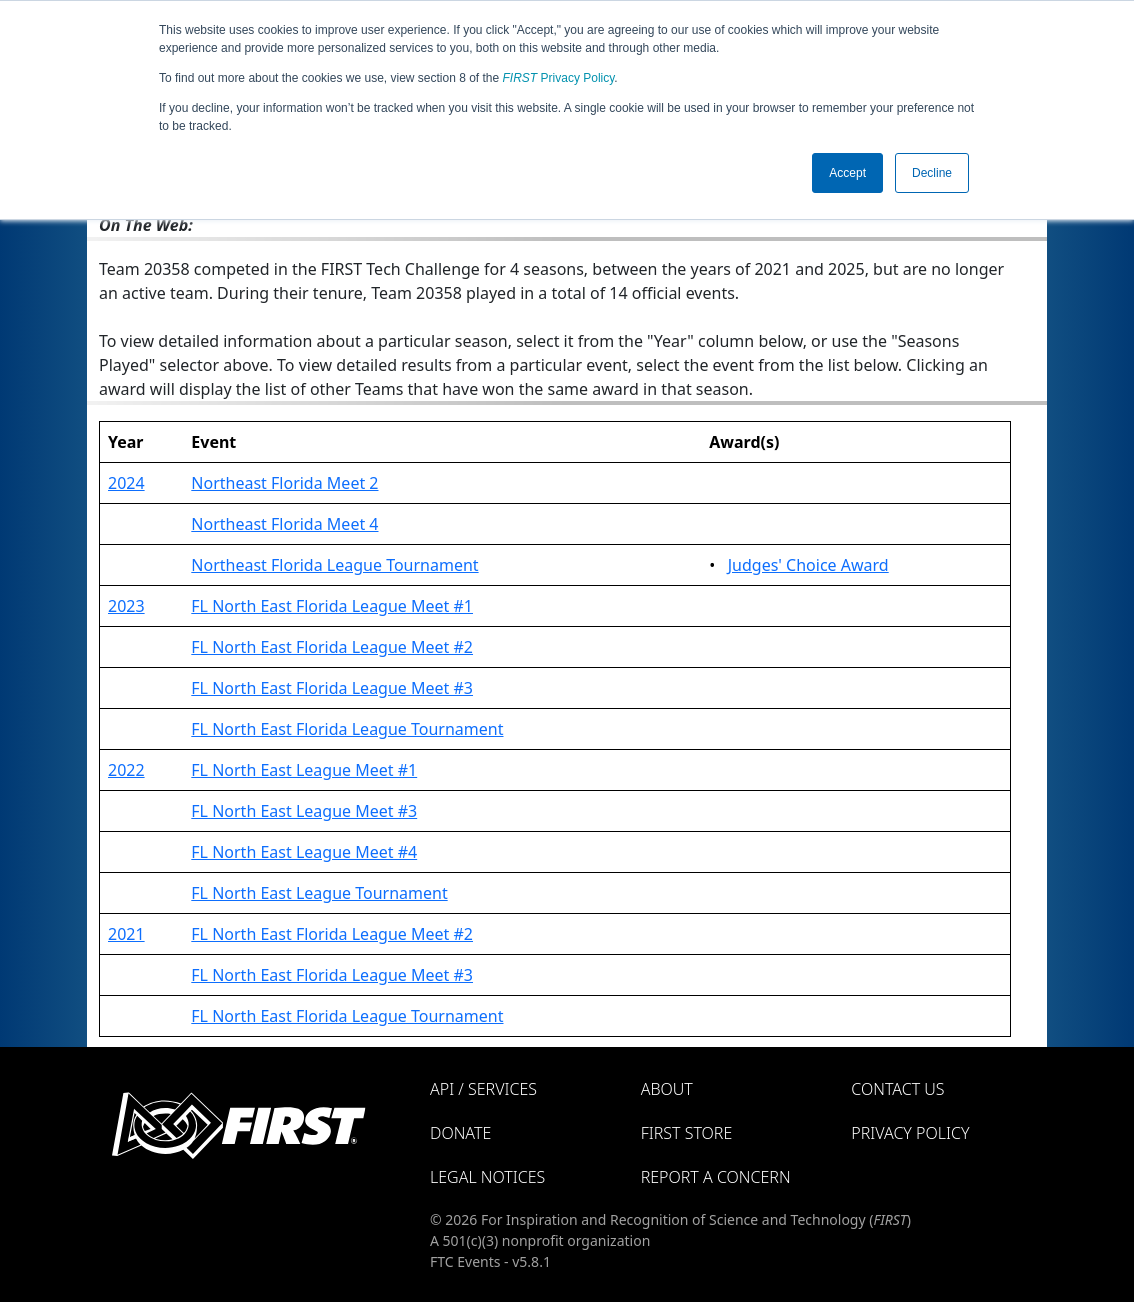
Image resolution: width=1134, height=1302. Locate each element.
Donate (460, 1133)
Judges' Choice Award (808, 565)
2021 (126, 934)
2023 (126, 606)
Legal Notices (487, 1177)
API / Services (483, 1089)
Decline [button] (932, 173)
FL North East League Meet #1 (304, 770)
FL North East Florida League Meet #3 (332, 688)
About (667, 1089)
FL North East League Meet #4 (304, 852)
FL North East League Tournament (319, 893)
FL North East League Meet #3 (304, 811)
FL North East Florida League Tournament (347, 729)
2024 (126, 483)
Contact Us (897, 1089)
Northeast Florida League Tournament (334, 565)
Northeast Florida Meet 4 (284, 524)
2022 (126, 770)
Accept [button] (847, 173)
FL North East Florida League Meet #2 (332, 647)
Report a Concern (716, 1177)
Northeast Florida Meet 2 (284, 483)
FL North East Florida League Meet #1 (332, 606)
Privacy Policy (559, 78)
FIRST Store (687, 1133)
